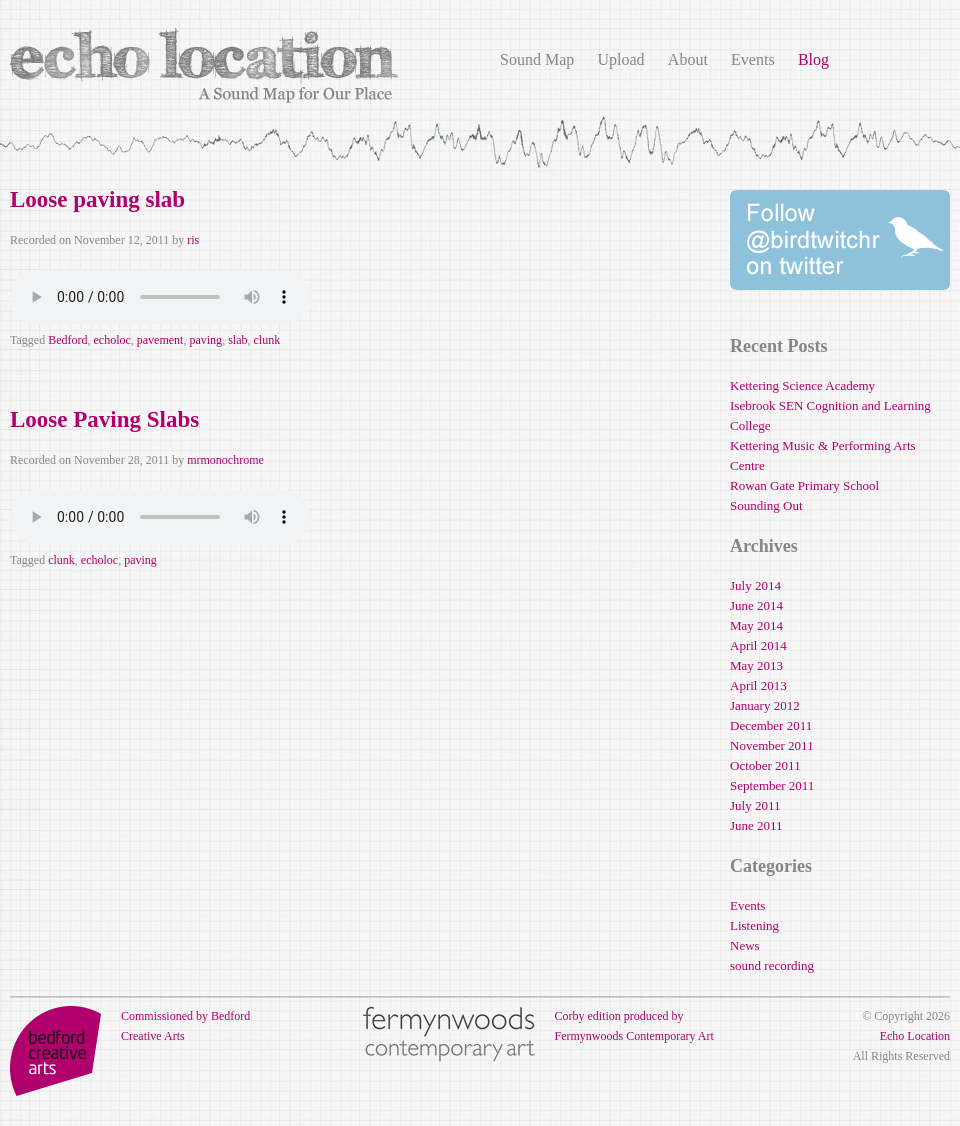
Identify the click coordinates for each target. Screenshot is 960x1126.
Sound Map (537, 59)
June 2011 (756, 825)
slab (237, 340)
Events (753, 59)
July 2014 (755, 585)
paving (205, 340)
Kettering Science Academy (802, 385)
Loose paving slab (97, 199)
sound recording (772, 965)
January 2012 (765, 705)
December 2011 (771, 725)
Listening (754, 925)
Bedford (67, 340)
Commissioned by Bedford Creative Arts (130, 1026)
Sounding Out (766, 505)
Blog (813, 59)
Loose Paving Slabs (104, 419)
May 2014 (756, 625)
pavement (160, 340)
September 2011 (772, 785)
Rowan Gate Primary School (804, 485)
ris (193, 240)
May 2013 (756, 665)
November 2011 (772, 745)
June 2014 (756, 605)
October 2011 (765, 765)
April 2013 (758, 685)
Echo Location (915, 1036)
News (745, 945)
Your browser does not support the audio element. (160, 297)
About (688, 59)
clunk (266, 340)
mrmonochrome (225, 460)
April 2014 (758, 645)
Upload (620, 59)
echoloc (111, 340)
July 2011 (755, 805)
